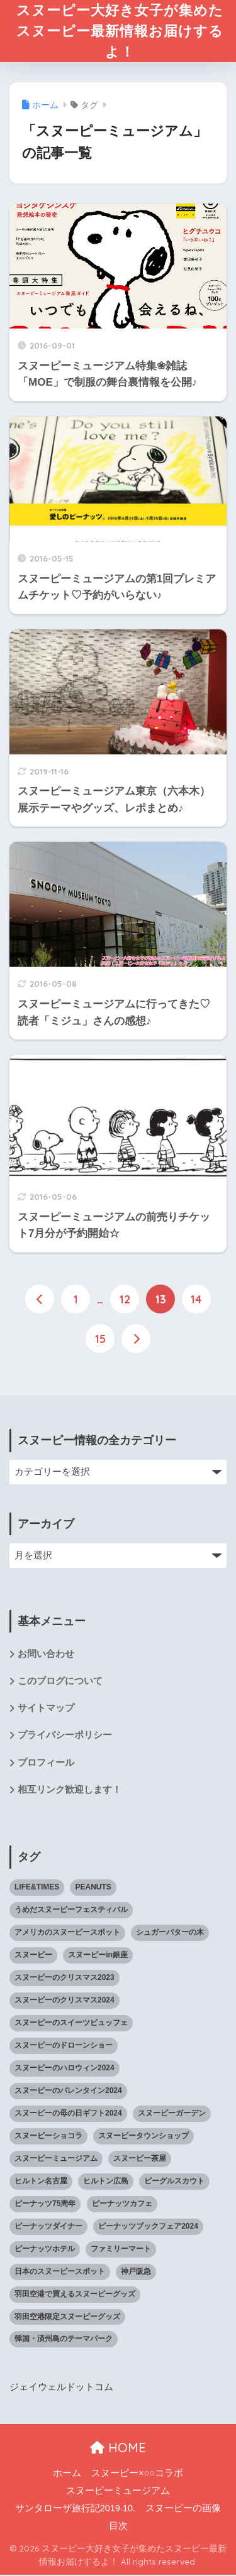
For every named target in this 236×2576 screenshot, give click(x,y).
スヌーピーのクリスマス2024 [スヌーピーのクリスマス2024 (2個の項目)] (64, 2001)
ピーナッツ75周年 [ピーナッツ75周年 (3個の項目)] (45, 2204)
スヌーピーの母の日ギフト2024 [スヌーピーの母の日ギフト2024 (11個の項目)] (68, 2114)
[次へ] (135, 1339)
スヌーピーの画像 (183, 2509)
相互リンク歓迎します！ (69, 1791)
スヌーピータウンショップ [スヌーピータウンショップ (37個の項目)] (143, 2137)
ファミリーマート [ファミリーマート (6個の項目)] (121, 2250)
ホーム (67, 2475)
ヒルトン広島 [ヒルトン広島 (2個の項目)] (105, 2182)
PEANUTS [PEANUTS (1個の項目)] (93, 1888)
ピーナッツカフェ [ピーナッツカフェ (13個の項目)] (122, 2204)
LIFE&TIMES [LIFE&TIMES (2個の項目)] (36, 1888)
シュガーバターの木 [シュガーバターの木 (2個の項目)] (170, 1934)
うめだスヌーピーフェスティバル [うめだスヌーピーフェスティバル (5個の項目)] (71, 1911)
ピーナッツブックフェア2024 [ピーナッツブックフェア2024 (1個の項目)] (148, 2227)
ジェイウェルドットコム (61, 2389)
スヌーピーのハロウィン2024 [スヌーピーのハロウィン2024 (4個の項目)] (64, 2069)
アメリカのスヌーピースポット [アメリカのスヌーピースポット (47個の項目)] (67, 1934)
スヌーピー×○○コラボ (137, 2475)
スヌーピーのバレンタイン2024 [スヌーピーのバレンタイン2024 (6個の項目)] (68, 2091)
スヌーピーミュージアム (118, 2492)
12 (125, 1301)
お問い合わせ (46, 1655)
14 (196, 1301)
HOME (118, 2449)
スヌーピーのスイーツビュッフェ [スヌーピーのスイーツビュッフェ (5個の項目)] (71, 2024)
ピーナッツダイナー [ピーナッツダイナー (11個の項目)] (48, 2227)
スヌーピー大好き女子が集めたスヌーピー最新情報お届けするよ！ (120, 31)
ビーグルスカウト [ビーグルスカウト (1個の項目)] (174, 2182)
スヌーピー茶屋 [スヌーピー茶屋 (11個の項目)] (139, 2159)
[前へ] (39, 1300)
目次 (118, 2527)
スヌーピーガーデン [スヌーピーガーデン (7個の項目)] (172, 2114)
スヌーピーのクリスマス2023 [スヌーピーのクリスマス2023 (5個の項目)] (64, 1979)
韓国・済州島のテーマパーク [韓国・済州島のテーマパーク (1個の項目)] (63, 2340)
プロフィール (46, 1764)
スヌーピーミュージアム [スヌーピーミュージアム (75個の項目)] (56, 2159)
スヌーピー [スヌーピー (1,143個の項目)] (33, 1956)
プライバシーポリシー (65, 1737)
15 (100, 1340)
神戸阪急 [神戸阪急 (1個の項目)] (136, 2272)
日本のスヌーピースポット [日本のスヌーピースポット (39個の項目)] (59, 2272)
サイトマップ (46, 1710)
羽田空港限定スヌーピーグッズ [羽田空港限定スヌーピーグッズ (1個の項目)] (67, 2317)
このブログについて (60, 1682)
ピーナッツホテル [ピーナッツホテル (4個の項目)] (44, 2250)
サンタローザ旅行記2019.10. (75, 2509)
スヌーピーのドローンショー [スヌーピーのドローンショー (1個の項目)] (63, 2047)
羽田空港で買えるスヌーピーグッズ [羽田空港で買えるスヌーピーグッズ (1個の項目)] (74, 2295)
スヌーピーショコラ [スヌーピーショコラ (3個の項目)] (48, 2137)
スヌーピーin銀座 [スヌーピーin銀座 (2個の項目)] (98, 1956)
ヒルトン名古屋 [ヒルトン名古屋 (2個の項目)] (40, 2182)
